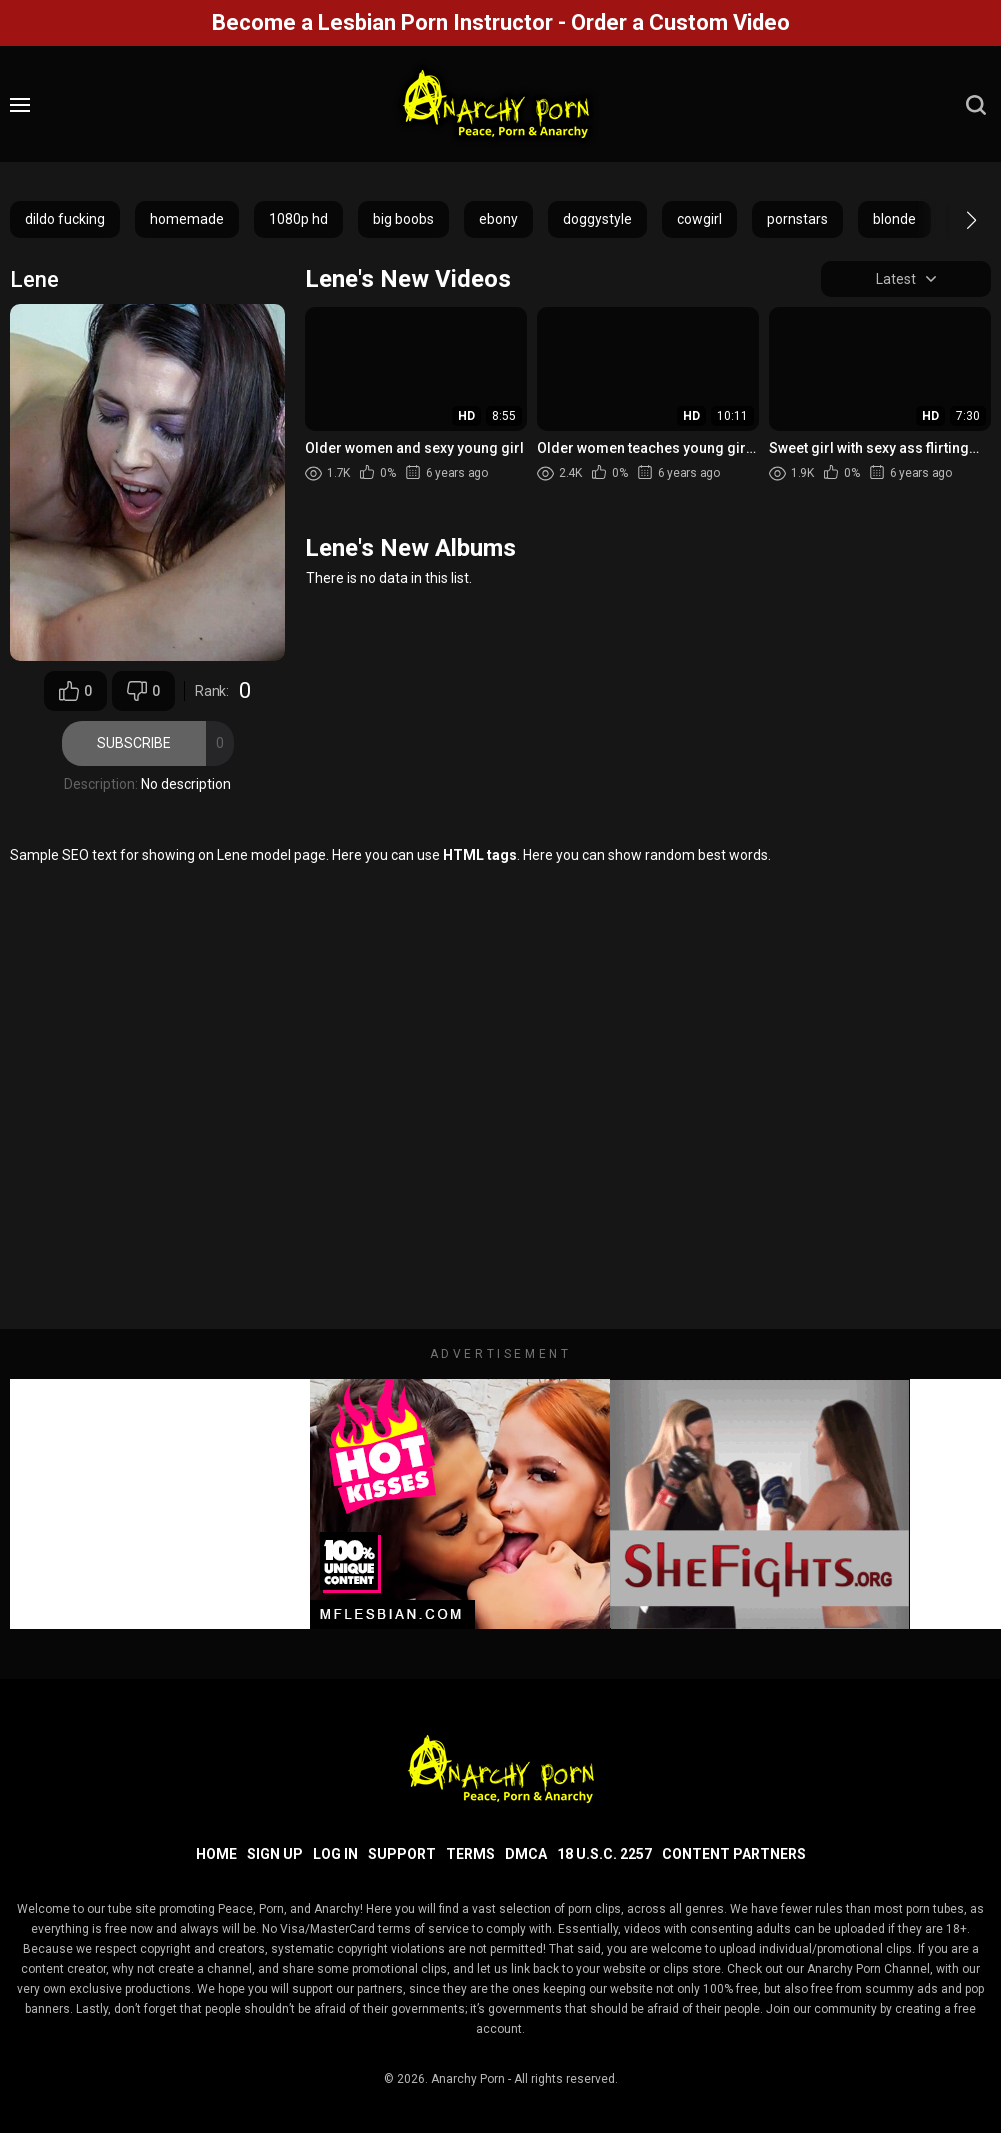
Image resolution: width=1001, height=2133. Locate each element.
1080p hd (298, 219)
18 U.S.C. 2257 (604, 1854)
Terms (470, 1854)
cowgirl (699, 219)
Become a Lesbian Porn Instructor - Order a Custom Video (501, 22)
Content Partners (734, 1854)
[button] (953, 220)
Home (216, 1854)
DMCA (526, 1854)
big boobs (403, 219)
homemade (187, 219)
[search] (976, 105)
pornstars (797, 219)
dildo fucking (65, 219)
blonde (894, 219)
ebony (498, 219)
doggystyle (597, 219)
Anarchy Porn (468, 2079)
